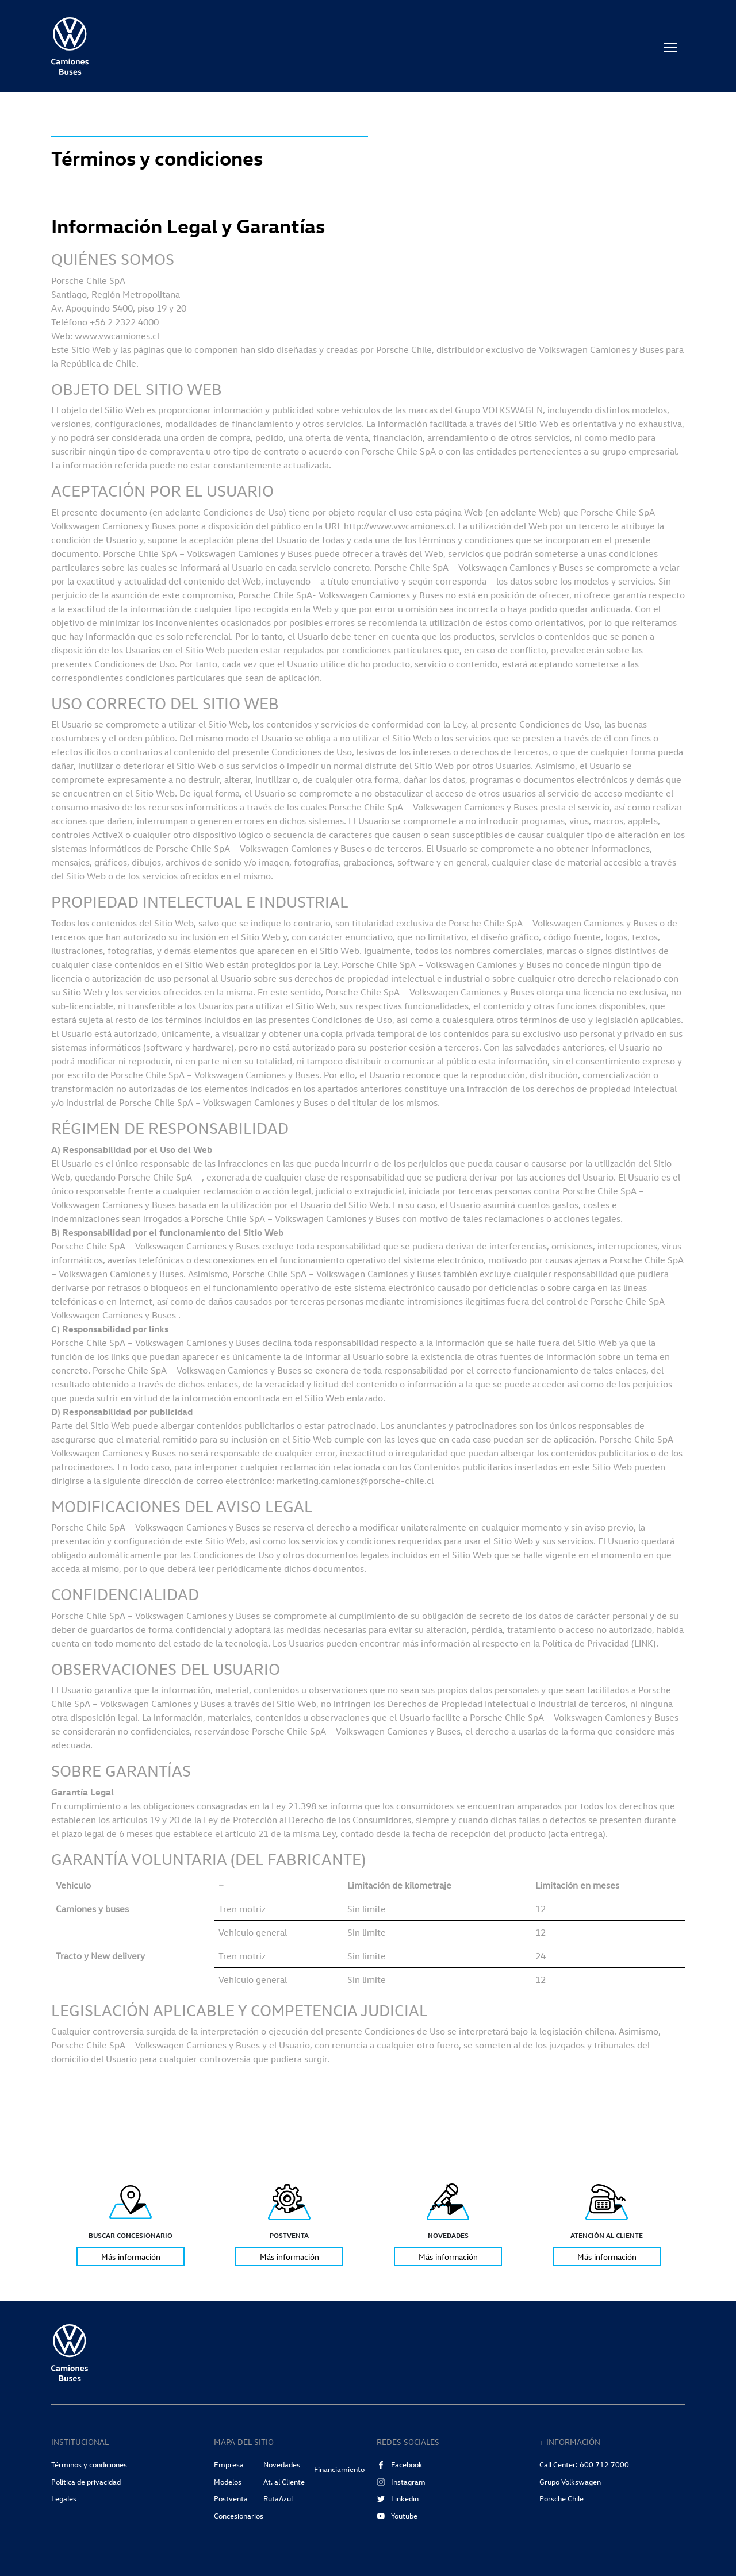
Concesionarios (238, 2515)
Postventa (231, 2498)
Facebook (400, 2464)
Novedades (281, 2464)
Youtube (397, 2515)
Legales (63, 2498)
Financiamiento (339, 2469)
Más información (130, 2257)
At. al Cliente (284, 2481)
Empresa (229, 2464)
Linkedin (398, 2498)
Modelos (227, 2481)
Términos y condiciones (89, 2464)
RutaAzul (278, 2498)
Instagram (401, 2481)
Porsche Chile (561, 2498)
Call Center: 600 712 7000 (584, 2464)
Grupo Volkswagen (570, 2481)
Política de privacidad (86, 2481)
